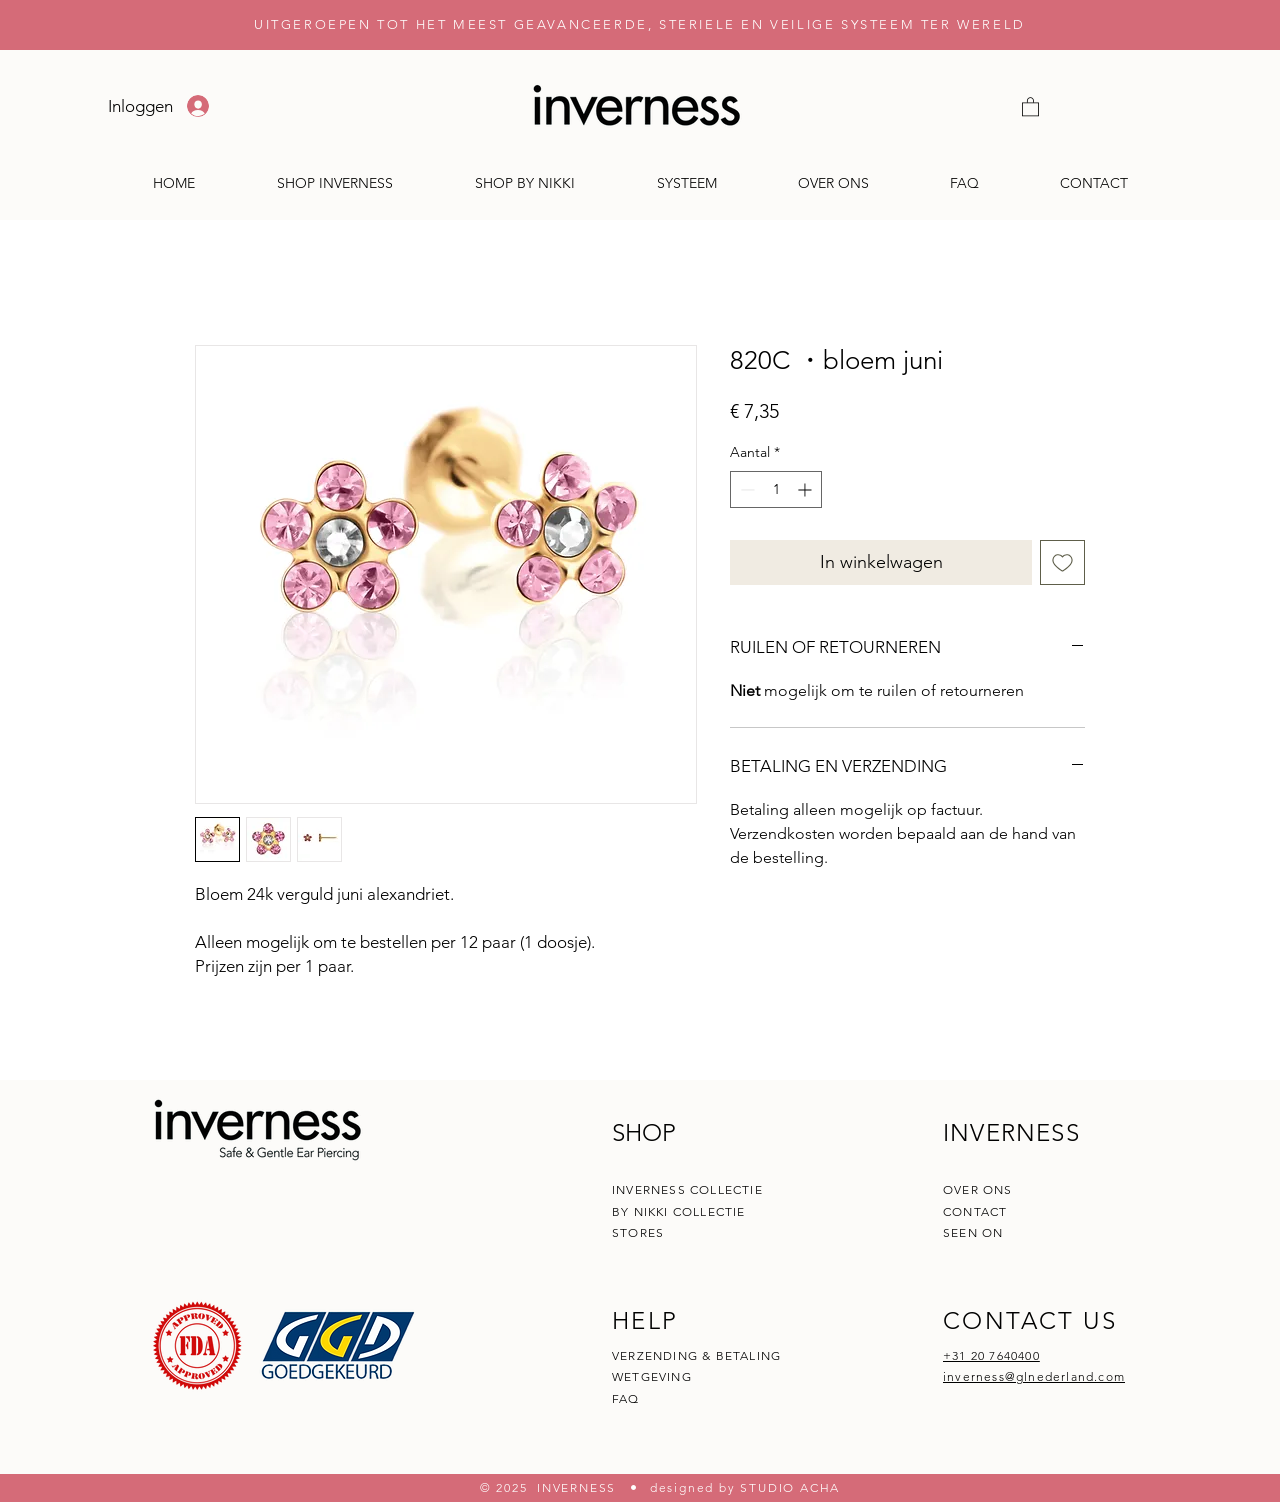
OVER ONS (978, 1189)
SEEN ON (973, 1232)
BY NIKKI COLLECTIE (679, 1211)
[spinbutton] (776, 489)
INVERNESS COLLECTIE (687, 1189)
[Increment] (806, 489)
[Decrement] (745, 489)
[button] (1030, 106)
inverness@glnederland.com (1034, 1376)
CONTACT (977, 1211)
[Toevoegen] (1062, 562)
